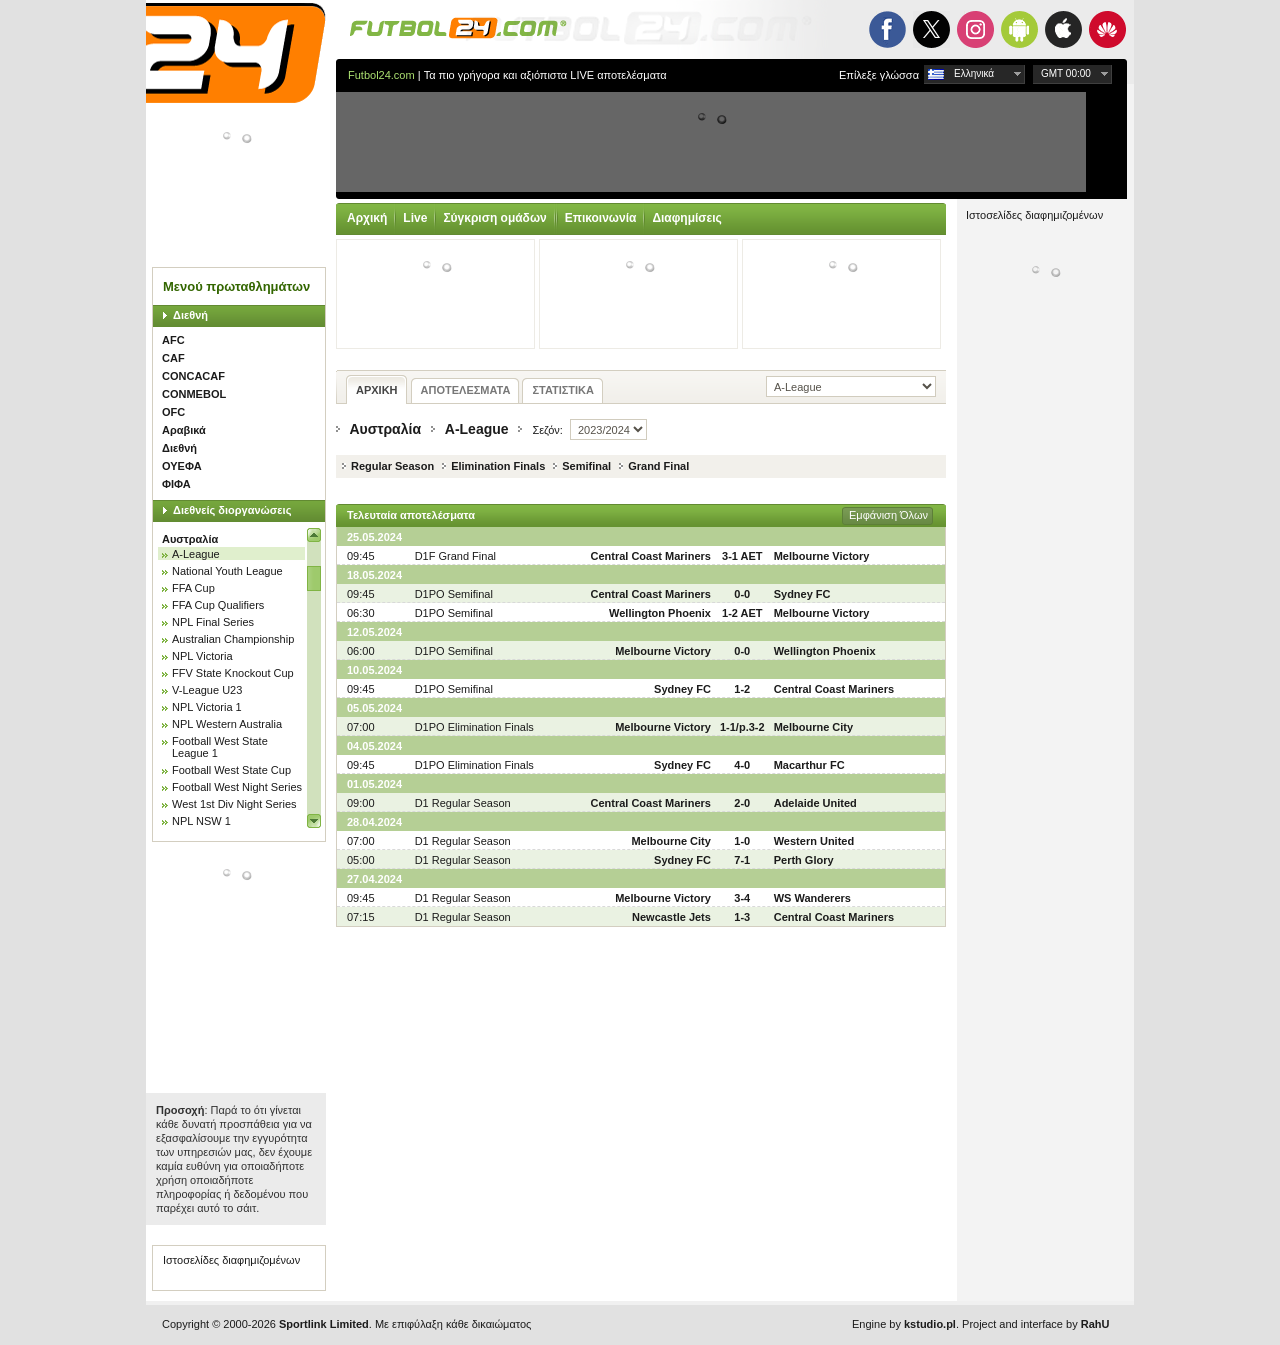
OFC (173, 412)
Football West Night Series (237, 787)
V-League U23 (207, 690)
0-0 (742, 594)
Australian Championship (233, 639)
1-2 (742, 689)
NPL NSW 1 (201, 821)
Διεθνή (190, 315)
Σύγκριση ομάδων (494, 218)
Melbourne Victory (822, 556)
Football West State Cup (231, 770)
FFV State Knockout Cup (233, 673)
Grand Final (658, 466)
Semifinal (586, 466)
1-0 (742, 841)
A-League (196, 554)
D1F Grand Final (455, 556)
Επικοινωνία (601, 218)
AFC (173, 340)
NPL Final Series (213, 622)
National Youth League (227, 571)
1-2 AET (742, 613)
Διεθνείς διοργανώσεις (232, 510)
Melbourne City (813, 727)
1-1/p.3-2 (742, 727)
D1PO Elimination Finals (474, 727)
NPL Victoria (202, 656)
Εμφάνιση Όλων (888, 515)
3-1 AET (742, 556)
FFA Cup (193, 588)
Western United (814, 841)
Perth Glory (804, 860)
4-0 (742, 765)
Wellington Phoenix (660, 613)
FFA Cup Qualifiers (218, 605)
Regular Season (392, 466)
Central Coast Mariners (650, 556)
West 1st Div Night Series (234, 804)
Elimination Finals (498, 466)
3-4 (742, 898)
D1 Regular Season (463, 803)
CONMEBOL (194, 394)
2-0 (742, 803)
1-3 (742, 917)
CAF (173, 358)
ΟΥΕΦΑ (182, 466)
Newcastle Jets (671, 917)
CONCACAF (193, 376)
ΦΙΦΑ (176, 484)
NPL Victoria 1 (207, 707)
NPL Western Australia (227, 724)
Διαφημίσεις (686, 218)
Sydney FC (802, 594)
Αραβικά (184, 430)
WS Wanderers (812, 898)
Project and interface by (1035, 1324)
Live (415, 218)
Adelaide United (815, 803)
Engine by (904, 1324)
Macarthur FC (809, 765)
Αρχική (367, 218)
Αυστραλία (190, 539)
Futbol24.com (381, 75)
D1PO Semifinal (454, 594)
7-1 (742, 860)
